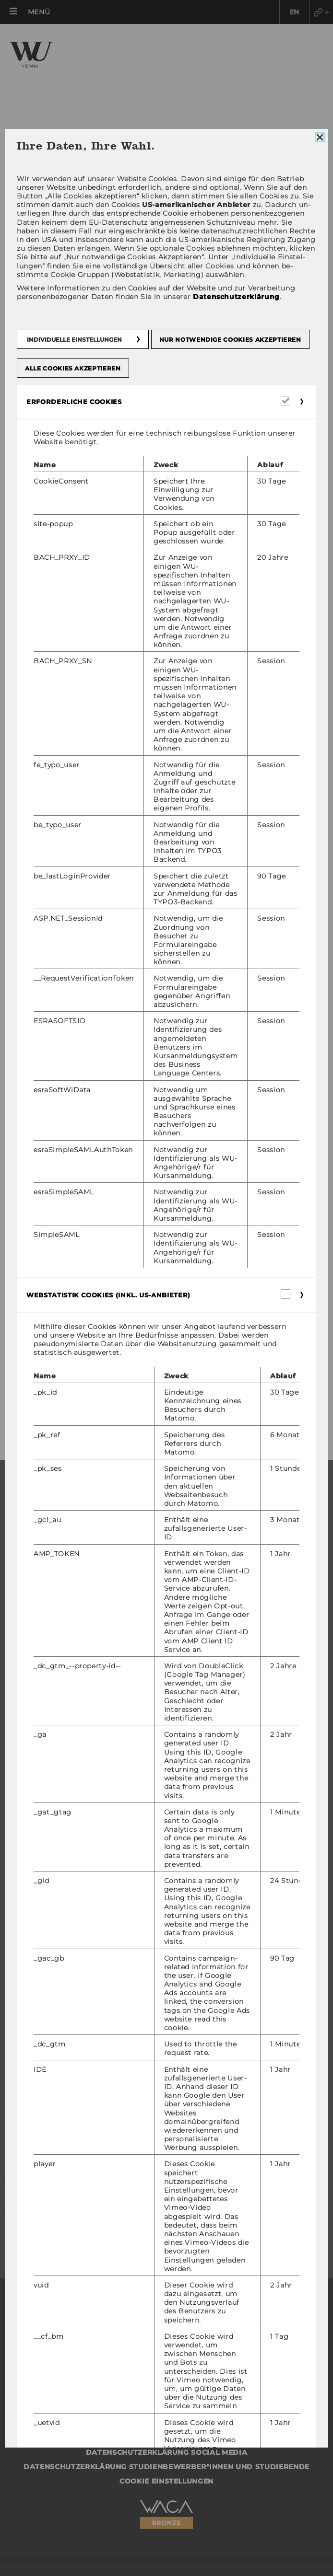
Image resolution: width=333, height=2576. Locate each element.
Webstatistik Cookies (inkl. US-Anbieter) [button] (108, 1295)
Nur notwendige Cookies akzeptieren (230, 339)
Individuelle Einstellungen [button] (74, 339)
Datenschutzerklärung (236, 296)
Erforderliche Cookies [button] (74, 401)
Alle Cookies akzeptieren (73, 368)
